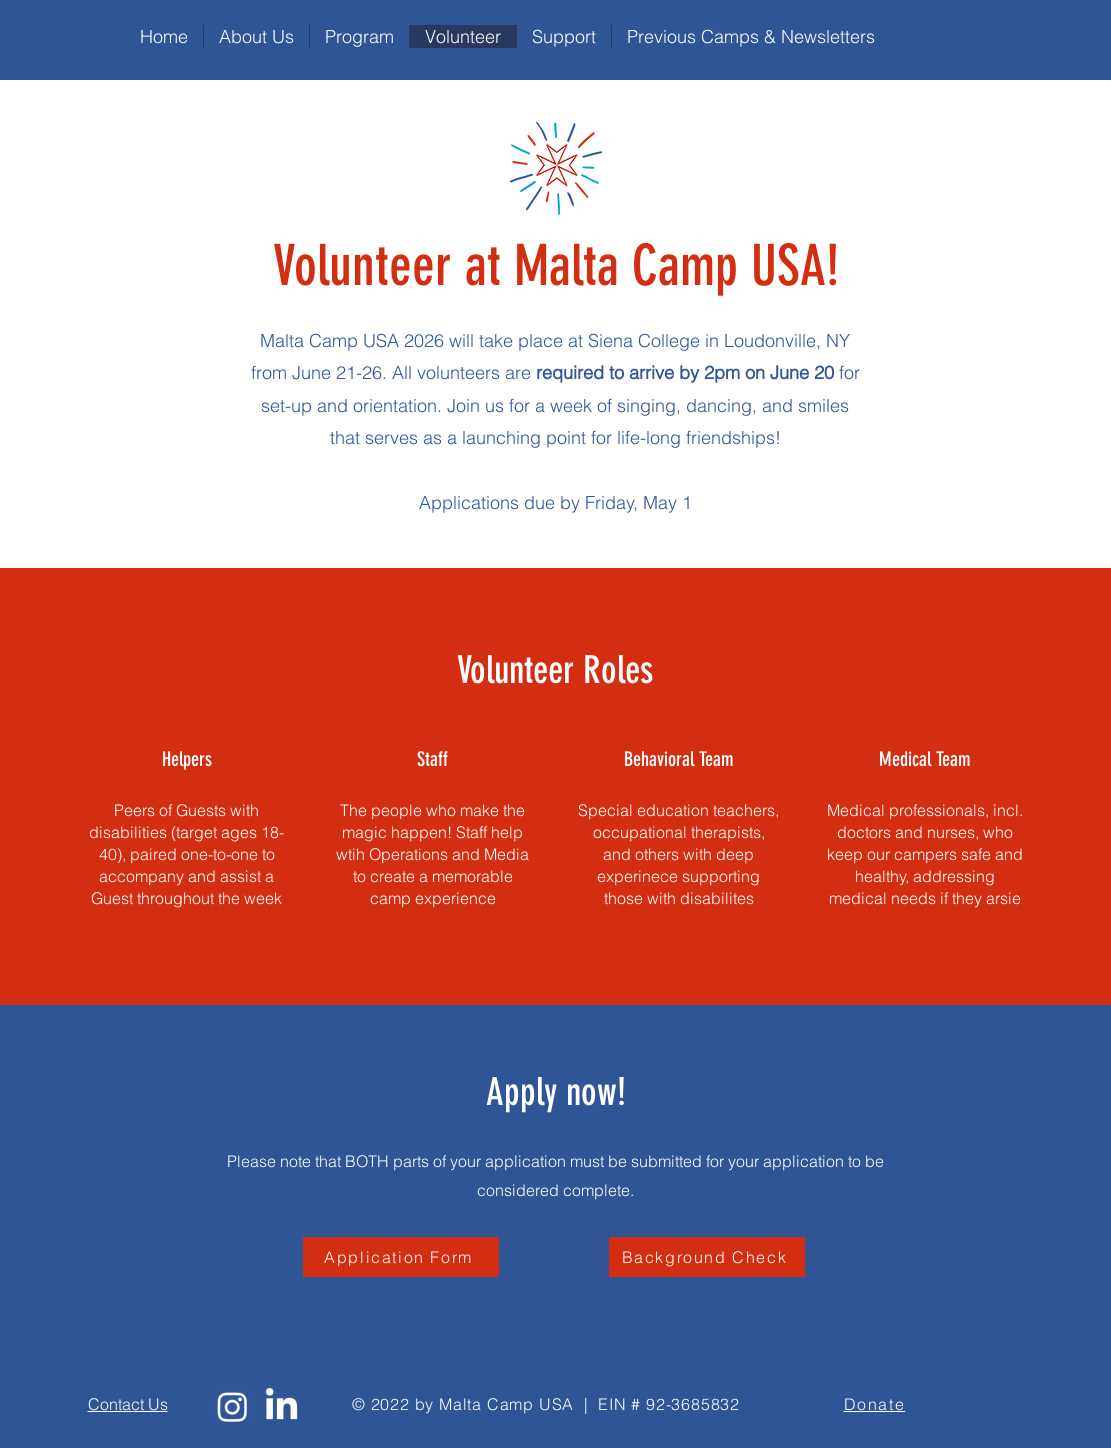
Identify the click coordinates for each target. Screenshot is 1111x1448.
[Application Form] (401, 1257)
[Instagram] (232, 1406)
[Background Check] (707, 1257)
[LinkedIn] (281, 1406)
